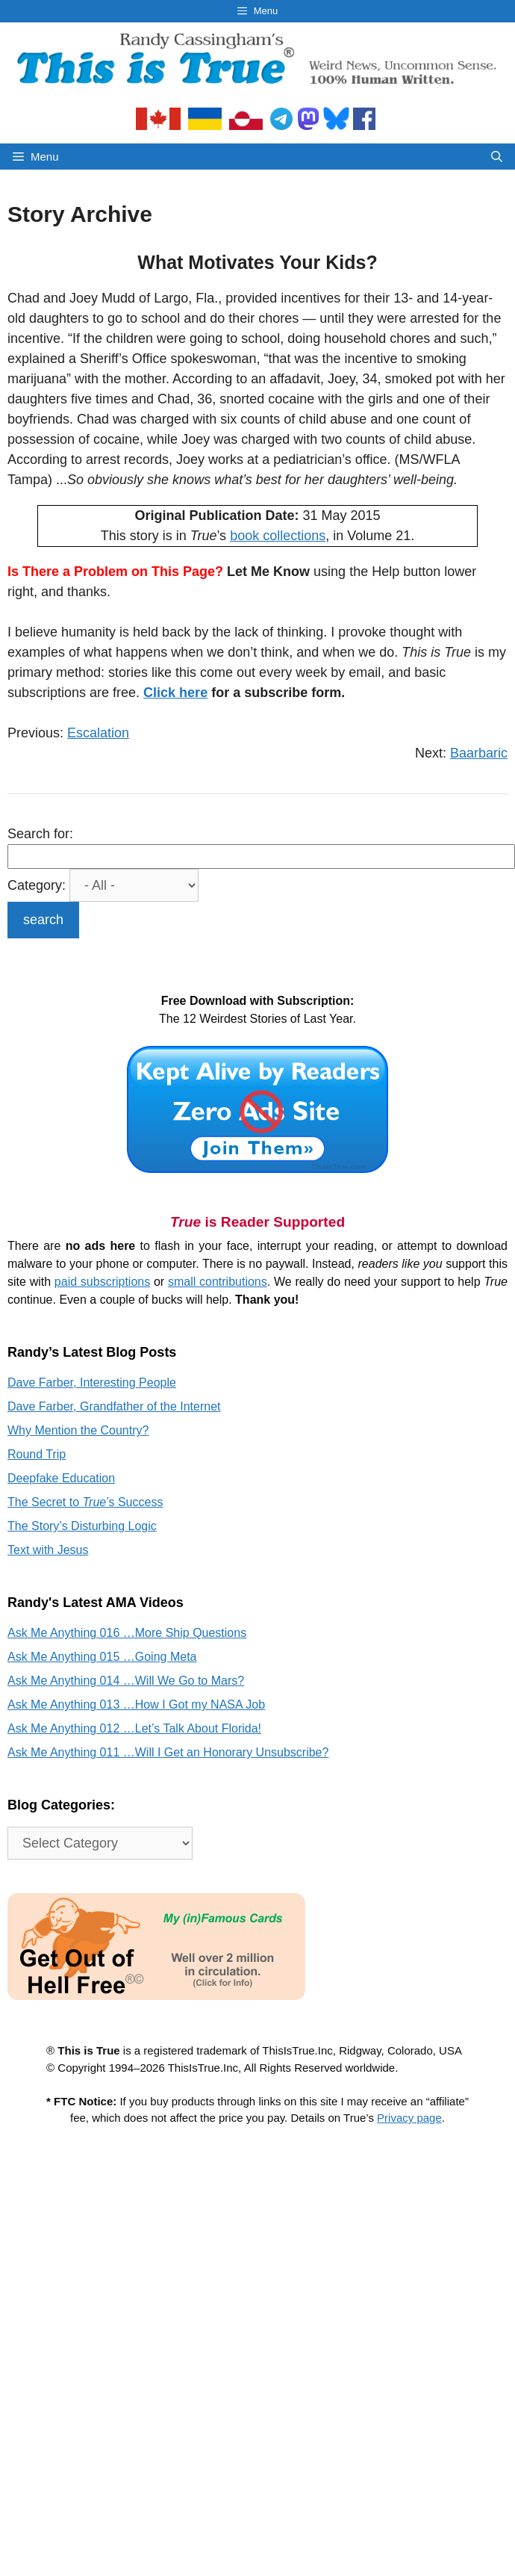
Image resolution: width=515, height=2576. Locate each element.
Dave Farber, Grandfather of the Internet (114, 1406)
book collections (277, 535)
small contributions (217, 1281)
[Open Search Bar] (496, 156)
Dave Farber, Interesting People (91, 1382)
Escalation (98, 732)
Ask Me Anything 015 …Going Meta (101, 1656)
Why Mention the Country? (78, 1430)
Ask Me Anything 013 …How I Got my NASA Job (136, 1704)
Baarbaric (479, 753)
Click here (175, 692)
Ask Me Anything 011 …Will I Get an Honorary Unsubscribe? (167, 1752)
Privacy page (409, 2117)
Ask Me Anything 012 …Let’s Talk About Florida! (134, 1728)
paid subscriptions (102, 1281)
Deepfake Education (61, 1478)
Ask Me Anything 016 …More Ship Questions (126, 1632)
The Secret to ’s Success (85, 1502)
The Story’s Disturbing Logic (82, 1526)
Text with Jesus (47, 1550)
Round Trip (36, 1454)
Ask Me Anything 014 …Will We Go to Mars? (125, 1680)
